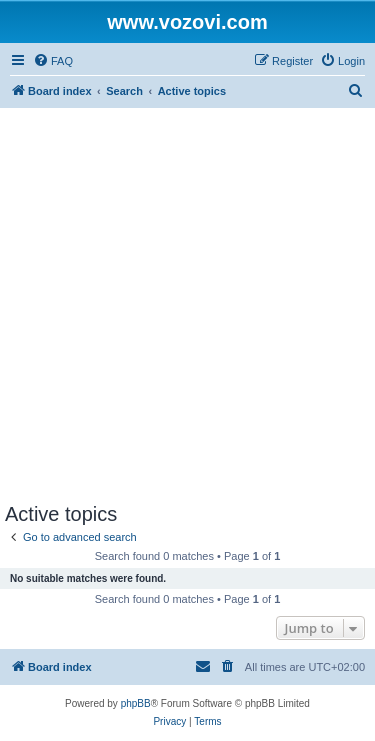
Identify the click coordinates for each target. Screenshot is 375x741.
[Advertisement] (187, 305)
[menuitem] (53, 61)
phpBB (136, 703)
